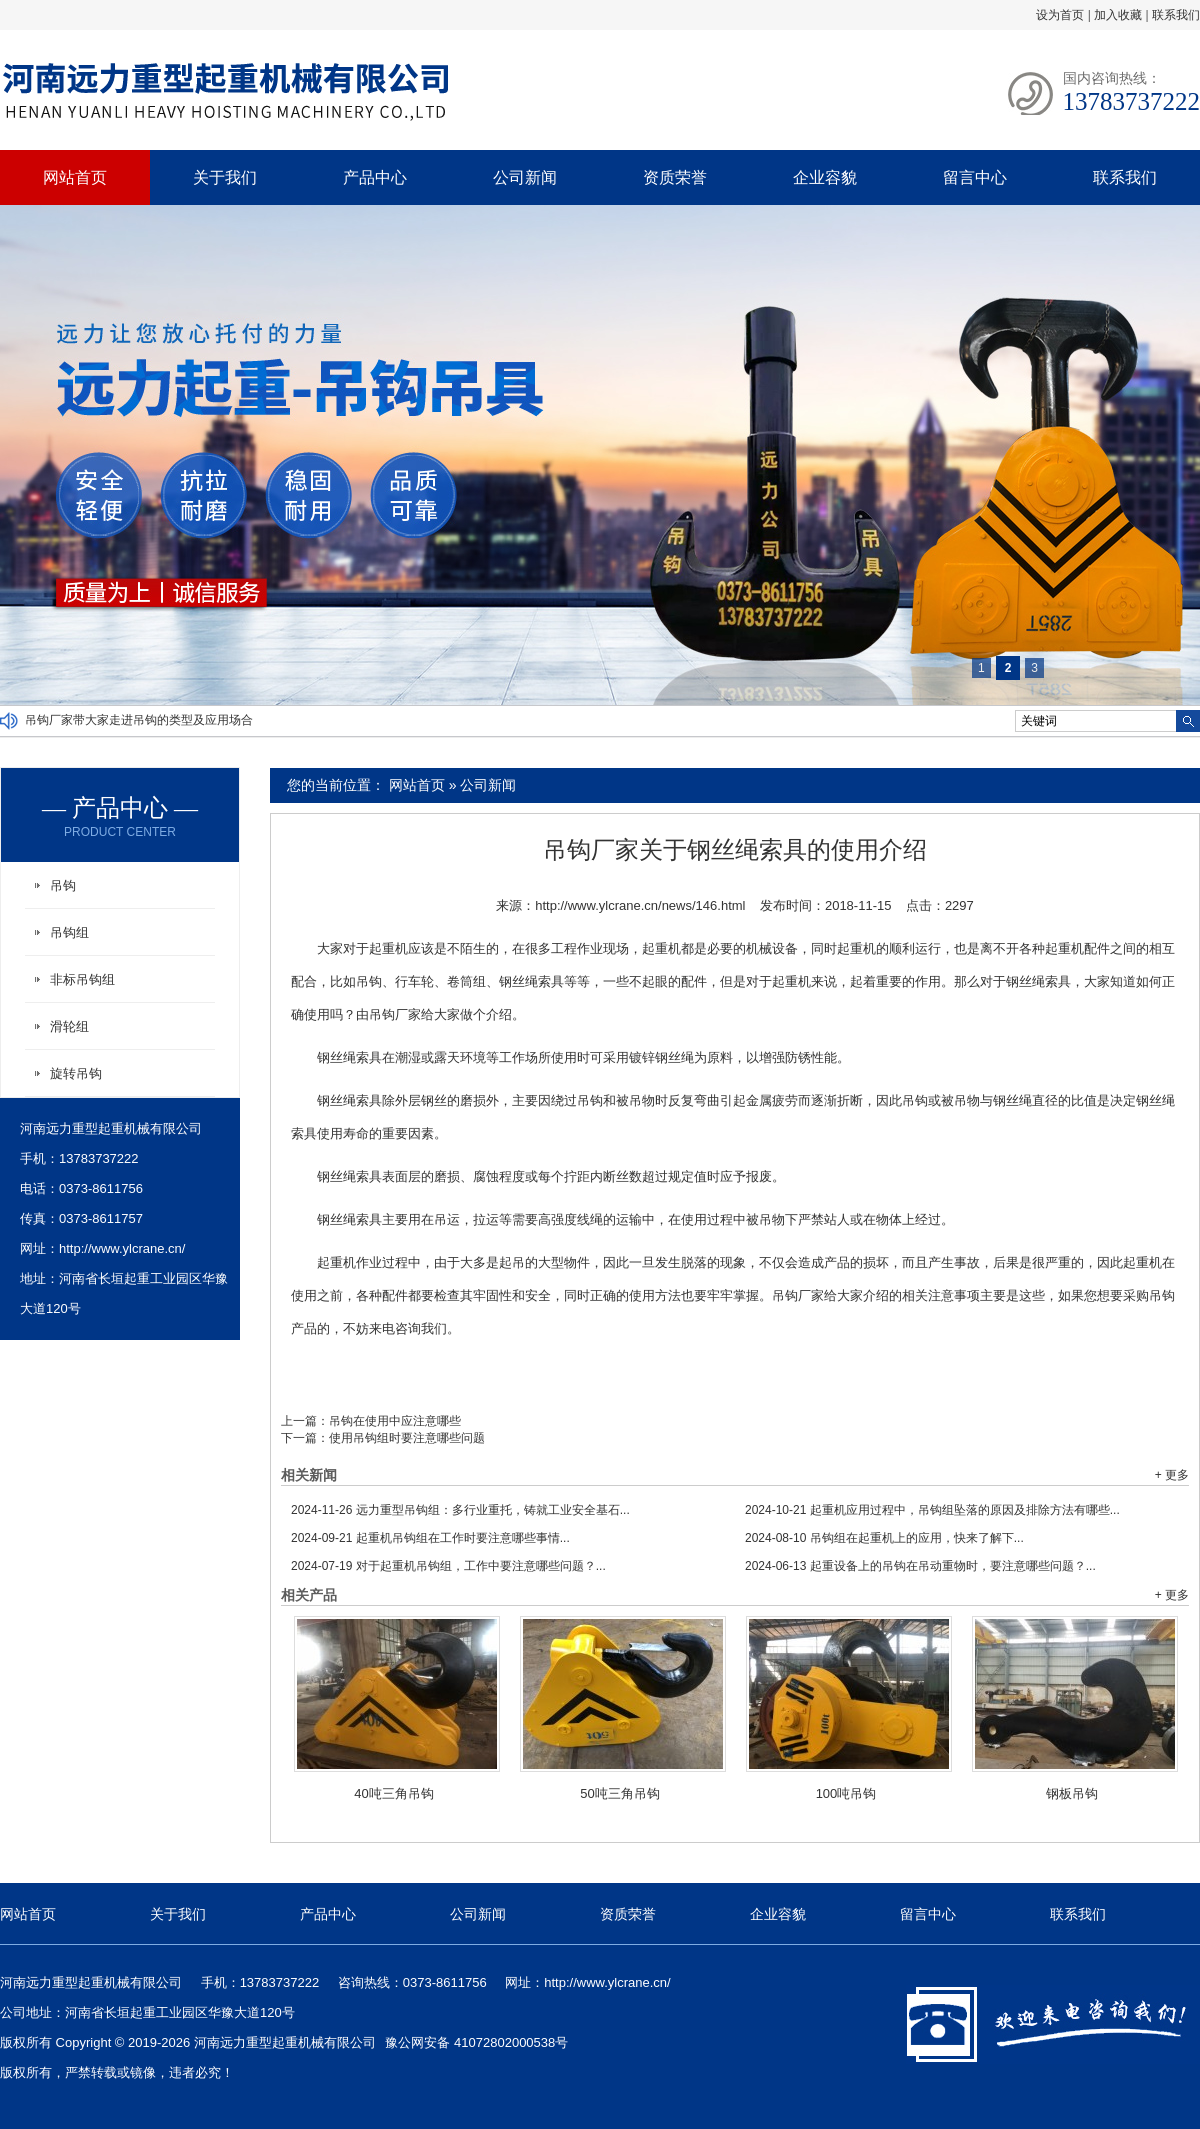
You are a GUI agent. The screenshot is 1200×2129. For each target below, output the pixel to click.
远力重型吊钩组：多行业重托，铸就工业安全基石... (460, 1510)
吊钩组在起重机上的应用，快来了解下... (884, 1538)
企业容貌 (825, 177)
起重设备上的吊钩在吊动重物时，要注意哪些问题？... (920, 1566)
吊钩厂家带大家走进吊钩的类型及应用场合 (139, 721)
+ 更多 (1172, 1475)
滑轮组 (69, 1026)
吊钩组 (69, 932)
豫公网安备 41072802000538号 (476, 2042)
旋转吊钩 (76, 1073)
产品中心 (375, 177)
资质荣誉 (675, 177)
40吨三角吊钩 (393, 1793)
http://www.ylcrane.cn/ (122, 1248)
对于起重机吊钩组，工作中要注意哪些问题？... (448, 1566)
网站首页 (75, 177)
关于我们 (225, 177)
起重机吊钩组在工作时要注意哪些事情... (430, 1538)
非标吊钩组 (82, 979)
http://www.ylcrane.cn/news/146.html (640, 905)
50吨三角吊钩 (619, 1793)
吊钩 (63, 885)
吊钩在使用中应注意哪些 (395, 1421)
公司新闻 (525, 177)
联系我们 (1176, 15)
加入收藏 (1118, 15)
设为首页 (1060, 15)
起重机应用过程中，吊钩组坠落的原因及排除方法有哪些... (932, 1510)
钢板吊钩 (1072, 1793)
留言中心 (975, 177)
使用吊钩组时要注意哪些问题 (407, 1438)
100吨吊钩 (846, 1793)
